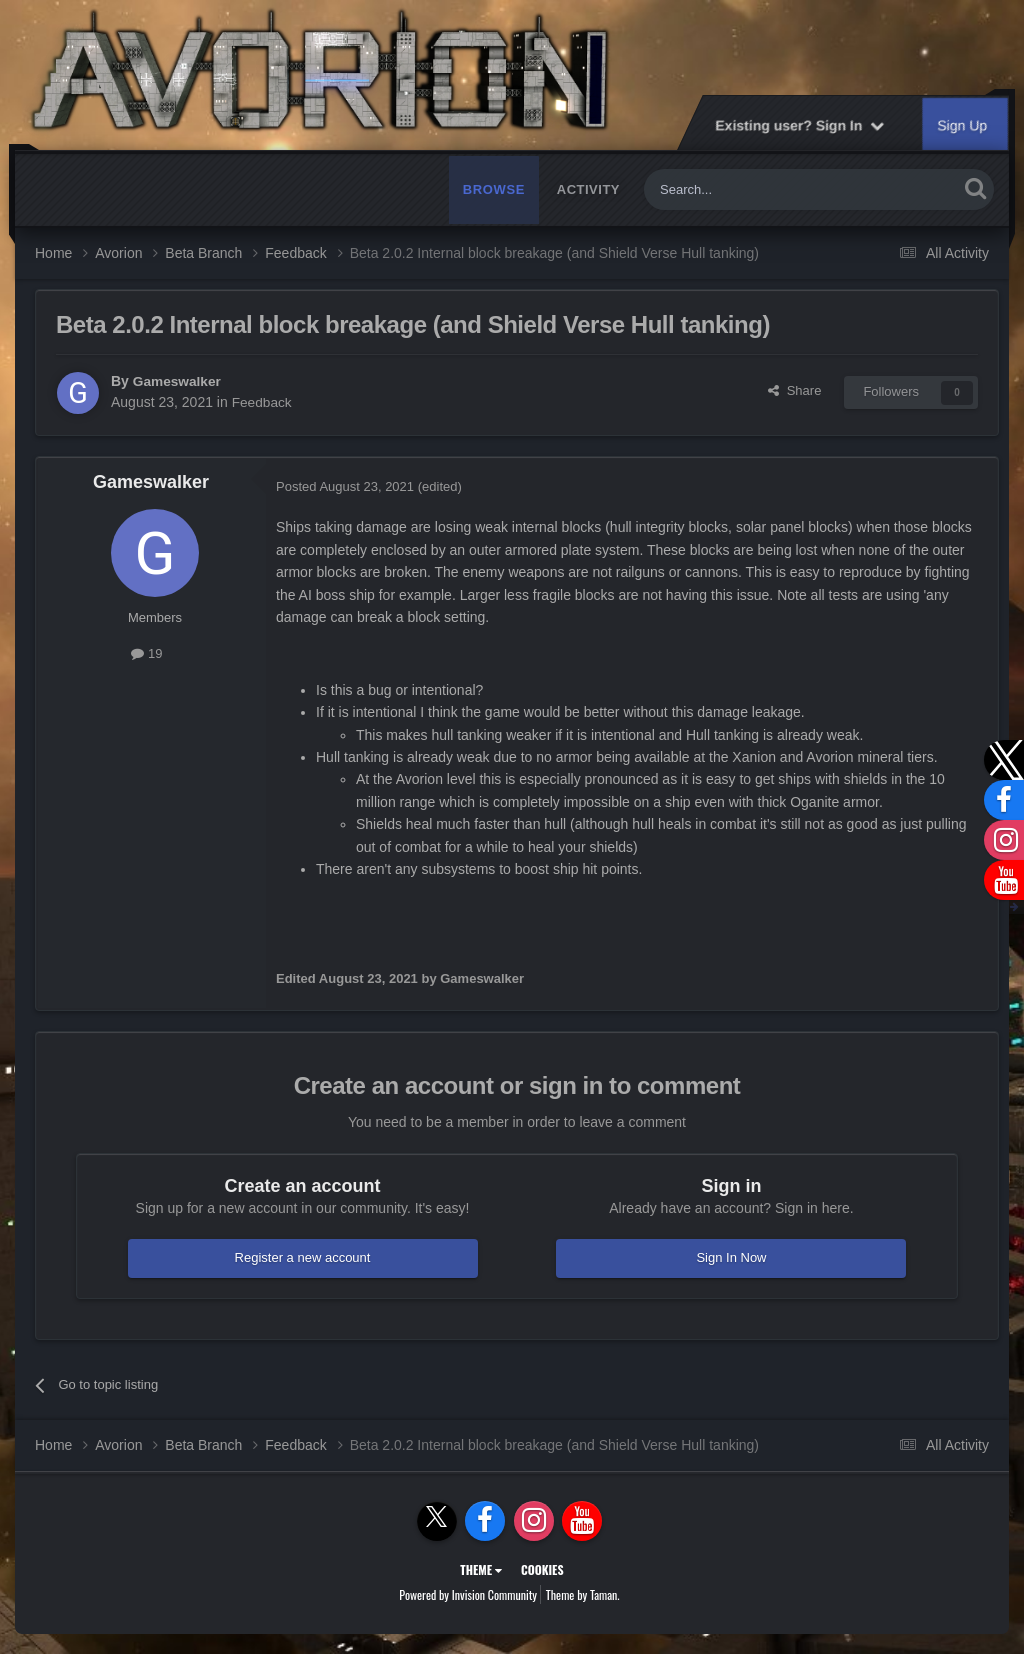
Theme (481, 1569)
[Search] (754, 189)
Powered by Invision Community (468, 1594)
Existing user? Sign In (799, 125)
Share (794, 390)
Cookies (542, 1569)
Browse (494, 189)
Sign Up (963, 125)
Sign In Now (731, 1257)
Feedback (262, 402)
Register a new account (303, 1257)
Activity (588, 189)
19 (146, 653)
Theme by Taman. (583, 1594)
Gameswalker (178, 381)
